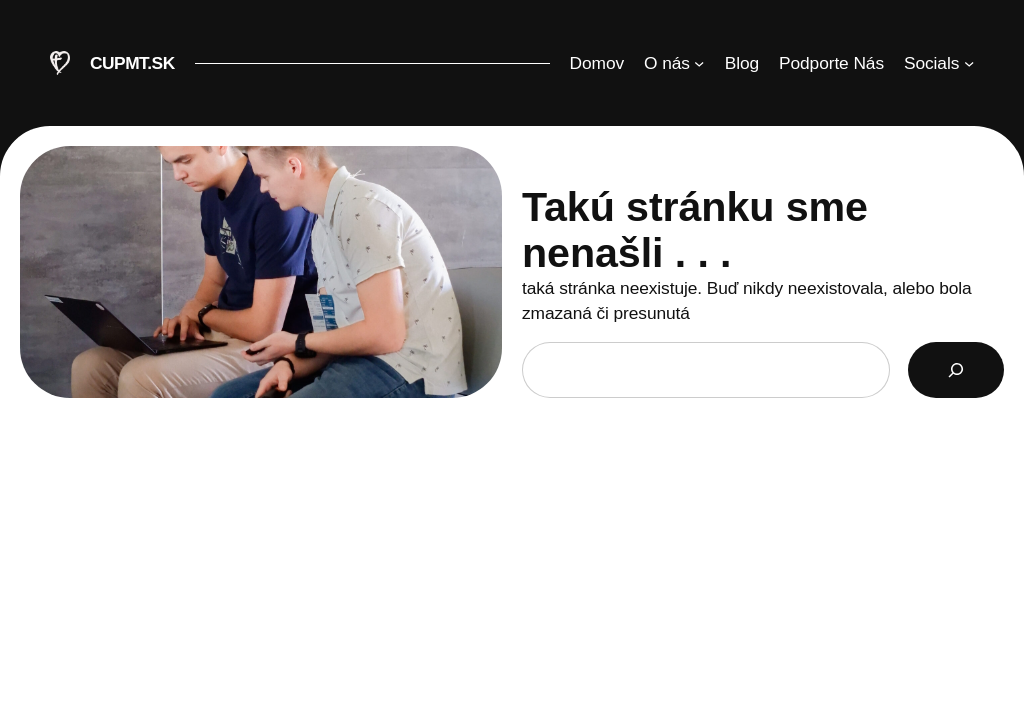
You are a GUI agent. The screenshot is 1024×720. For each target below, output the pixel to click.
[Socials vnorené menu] (939, 63)
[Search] (956, 370)
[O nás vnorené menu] (674, 63)
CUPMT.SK (132, 63)
